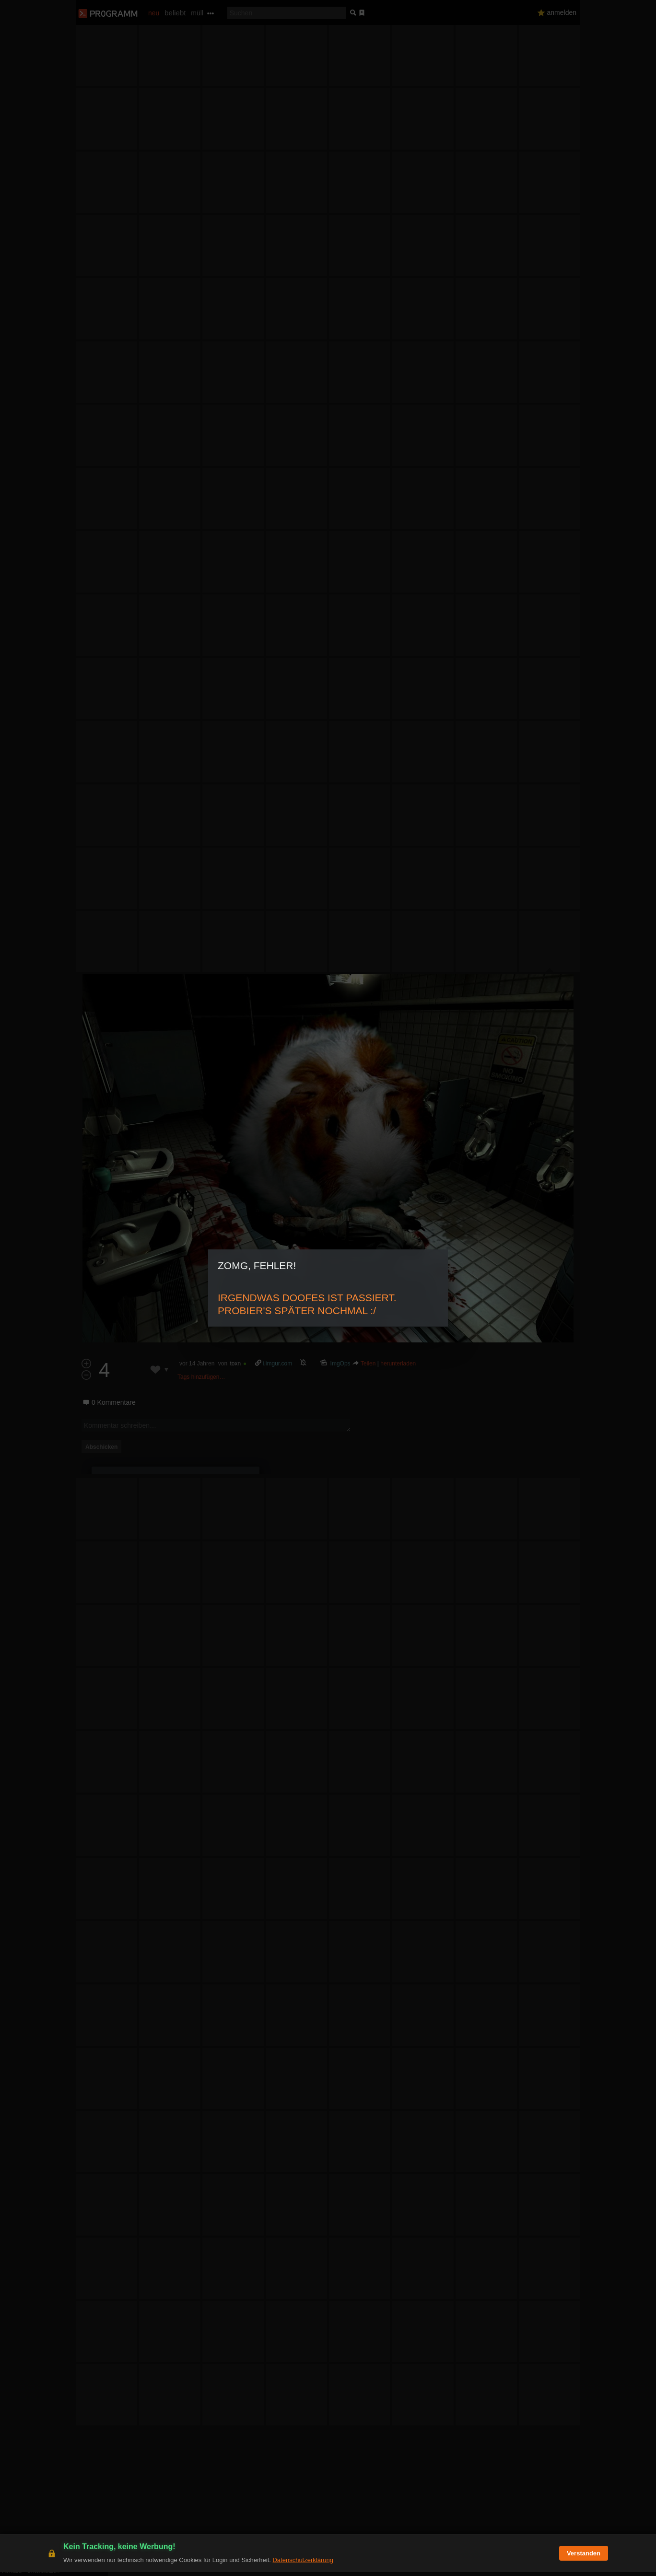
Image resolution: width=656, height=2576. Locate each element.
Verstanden (583, 2557)
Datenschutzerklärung (302, 2563)
